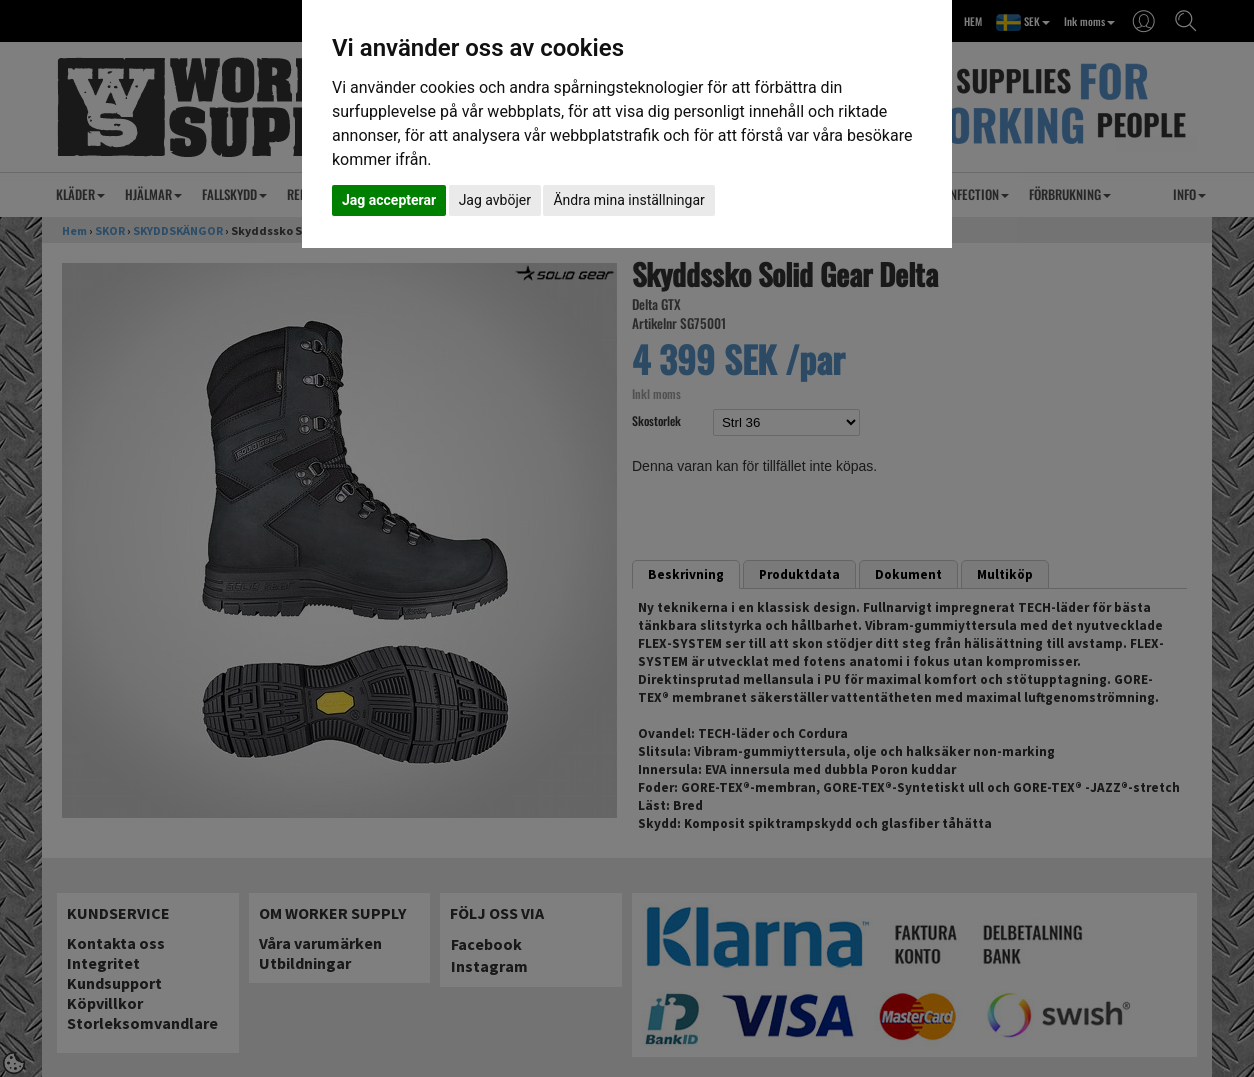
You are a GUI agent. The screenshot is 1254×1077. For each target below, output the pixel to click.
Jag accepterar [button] (389, 200)
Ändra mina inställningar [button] (628, 200)
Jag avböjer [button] (495, 200)
